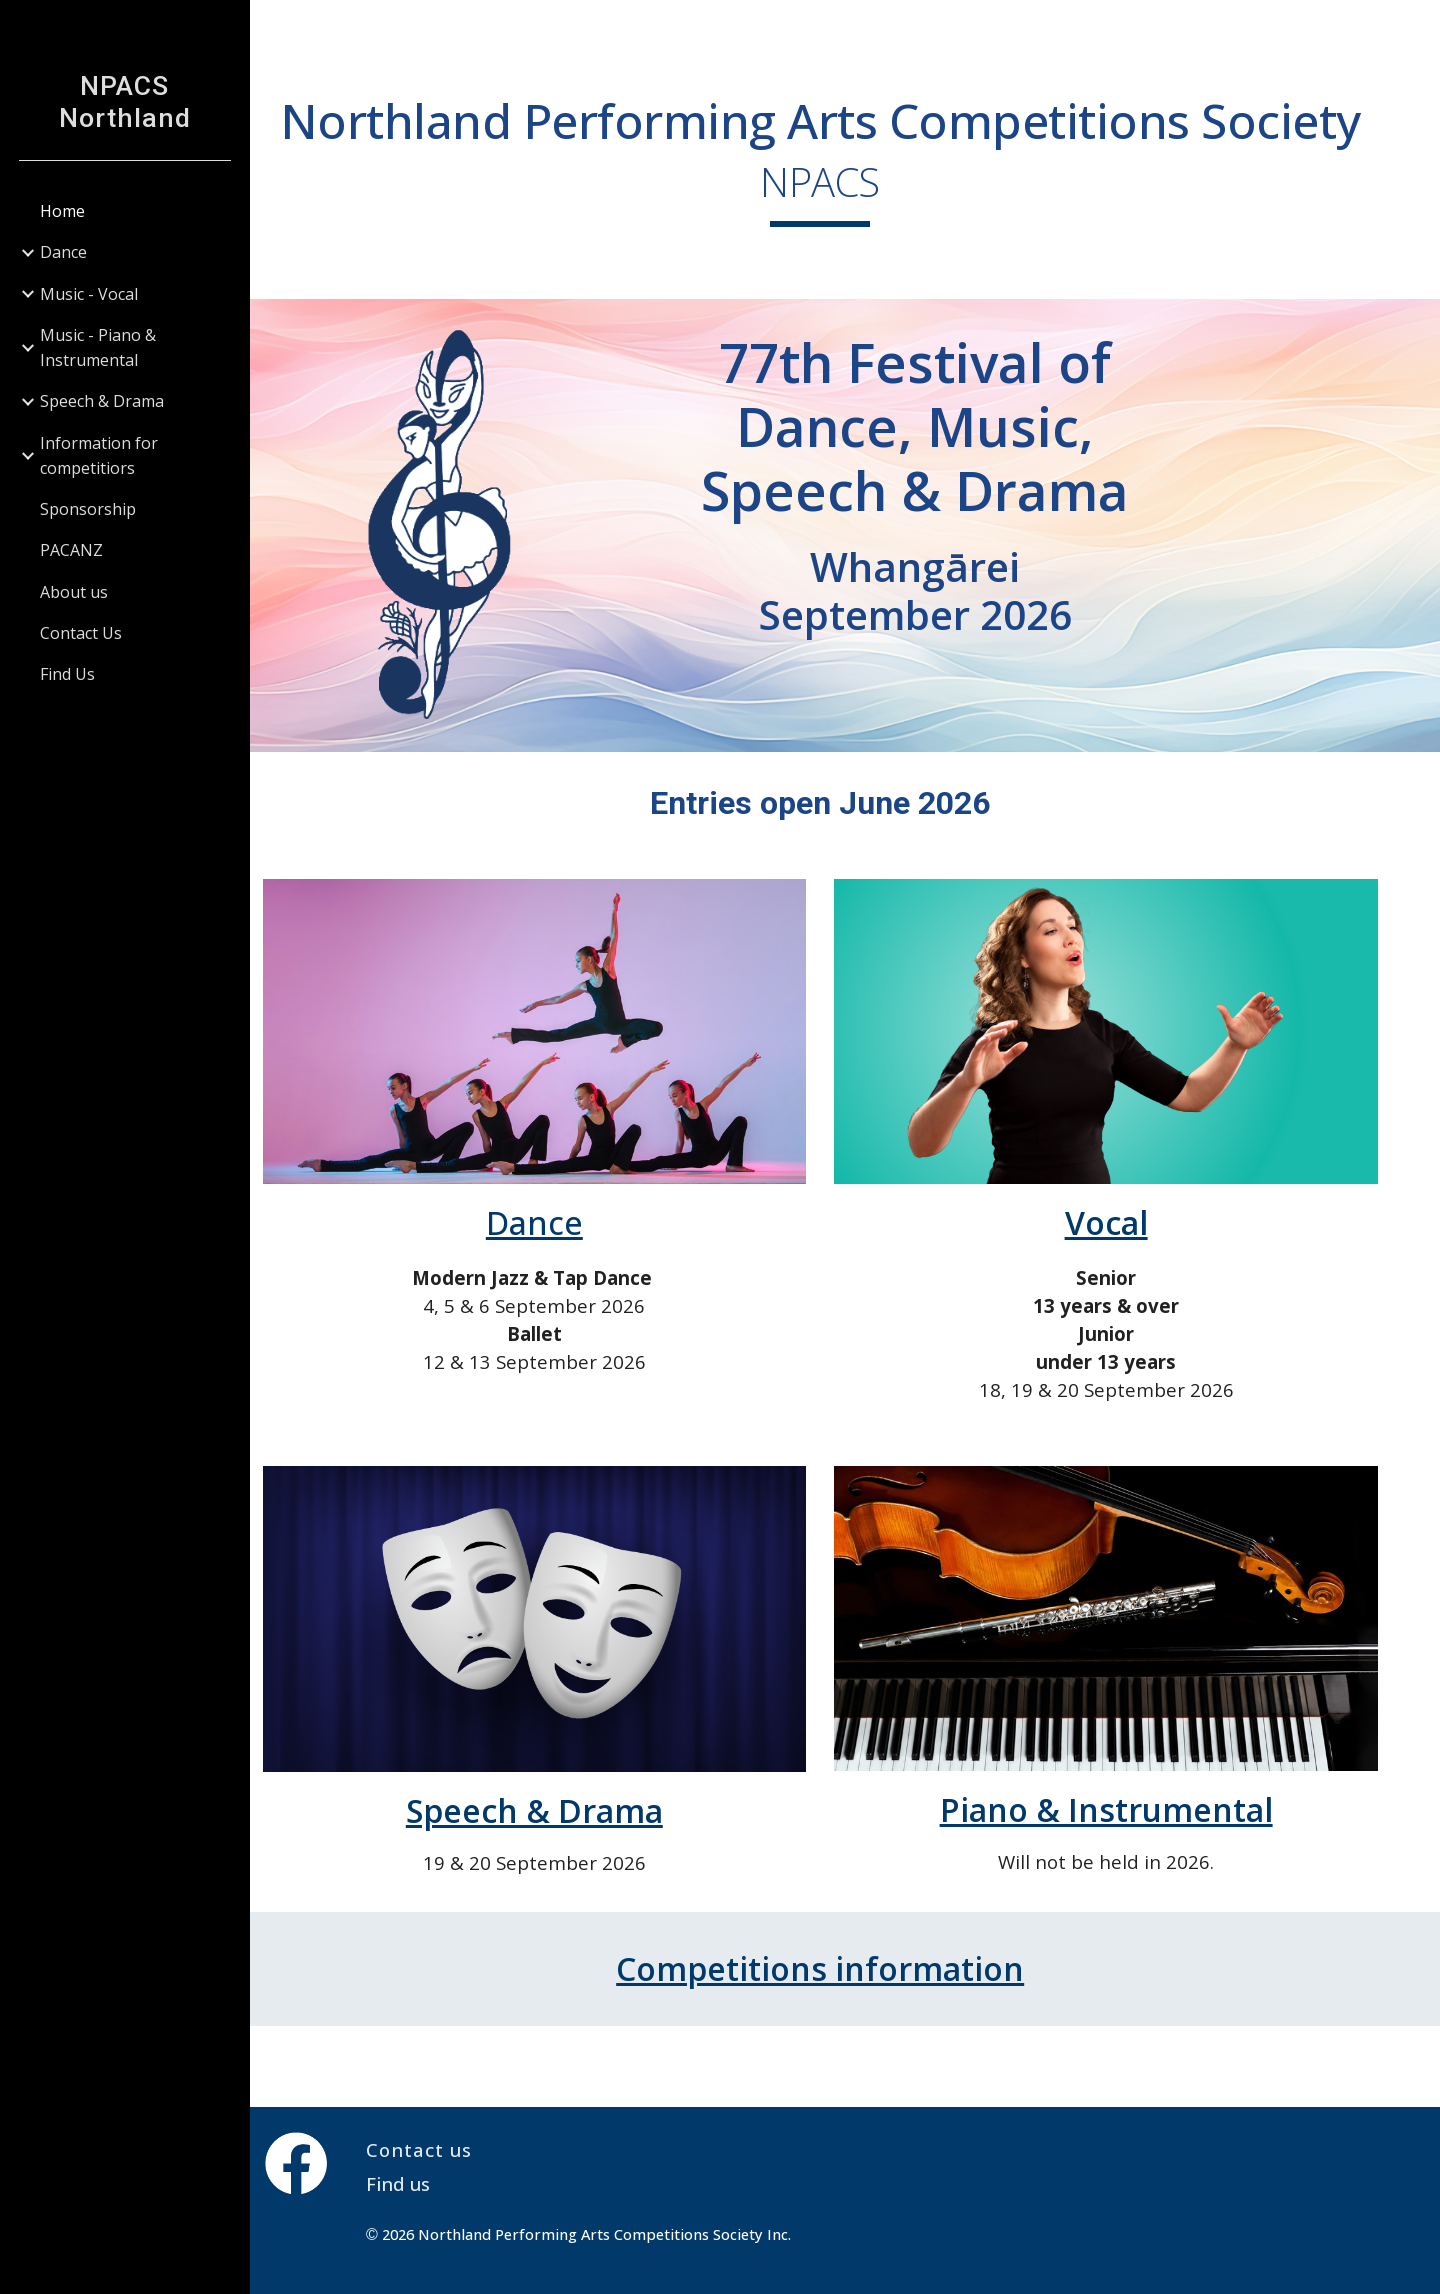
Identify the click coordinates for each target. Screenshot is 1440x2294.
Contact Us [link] (81, 633)
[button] (1416, 28)
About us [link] (74, 592)
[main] (845, 189)
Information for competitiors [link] (99, 455)
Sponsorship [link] (88, 509)
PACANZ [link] (71, 550)
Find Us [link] (67, 674)
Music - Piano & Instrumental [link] (98, 347)
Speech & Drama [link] (102, 401)
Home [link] (62, 211)
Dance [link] (63, 252)
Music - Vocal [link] (89, 294)
